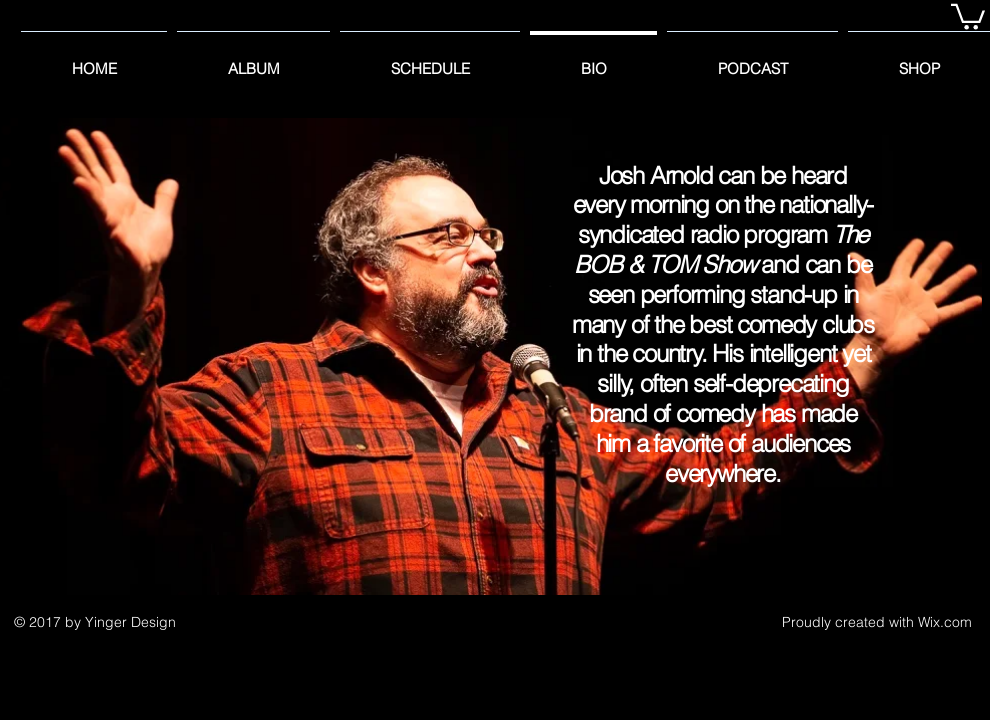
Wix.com (945, 622)
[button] (968, 15)
